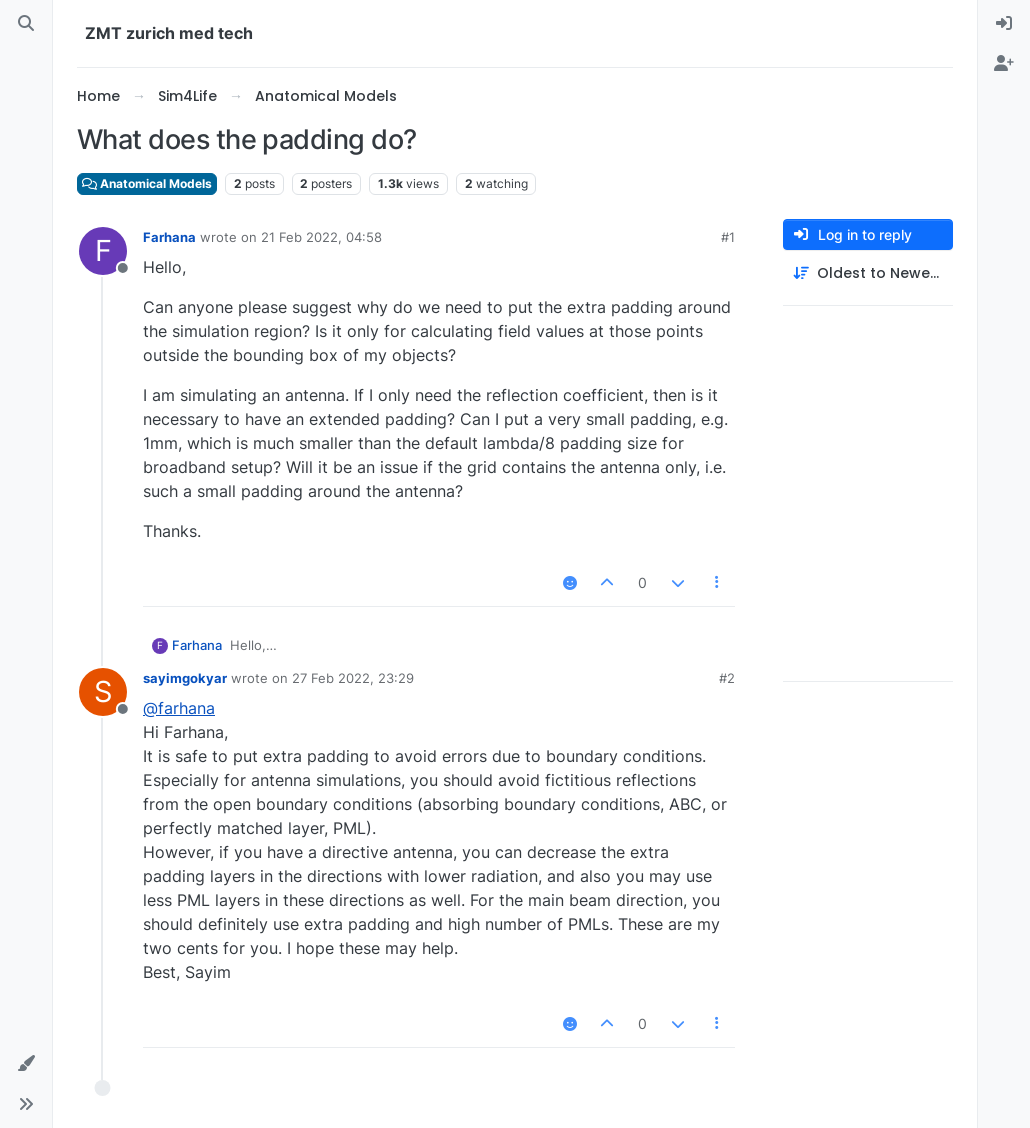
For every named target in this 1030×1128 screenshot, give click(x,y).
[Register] (1004, 64)
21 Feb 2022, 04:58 (321, 237)
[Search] (26, 24)
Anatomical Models (147, 183)
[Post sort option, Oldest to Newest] (868, 273)
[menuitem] (1004, 24)
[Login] (1004, 24)
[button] (26, 1064)
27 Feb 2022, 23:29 (353, 678)
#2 (727, 678)
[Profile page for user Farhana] (103, 251)
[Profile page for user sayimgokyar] (103, 692)
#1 (728, 237)
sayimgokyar (185, 678)
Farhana (169, 237)
